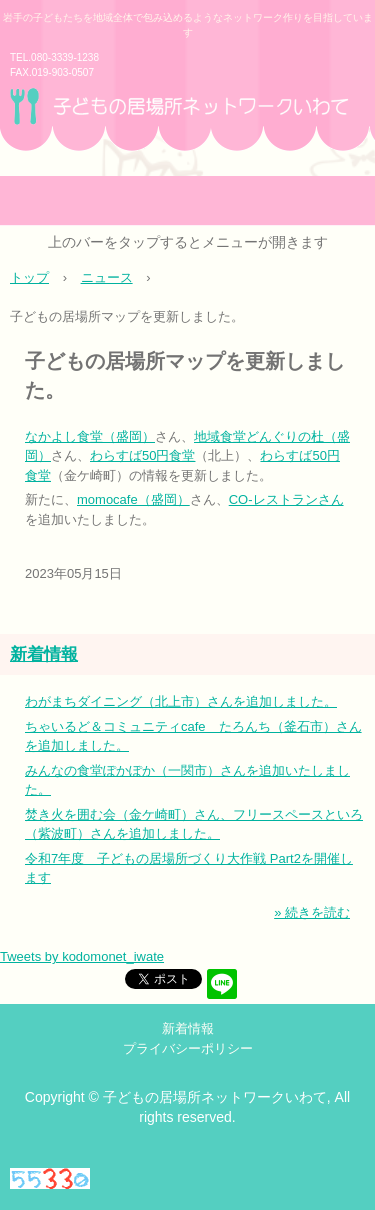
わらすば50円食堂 (142, 455)
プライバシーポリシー (188, 1048)
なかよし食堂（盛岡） (90, 436)
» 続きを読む (312, 912)
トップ (29, 277)
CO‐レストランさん (286, 499)
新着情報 (44, 654)
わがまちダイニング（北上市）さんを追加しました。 (181, 701)
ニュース (107, 277)
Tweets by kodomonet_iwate (82, 956)
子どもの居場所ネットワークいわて (187, 129)
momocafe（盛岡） (133, 499)
